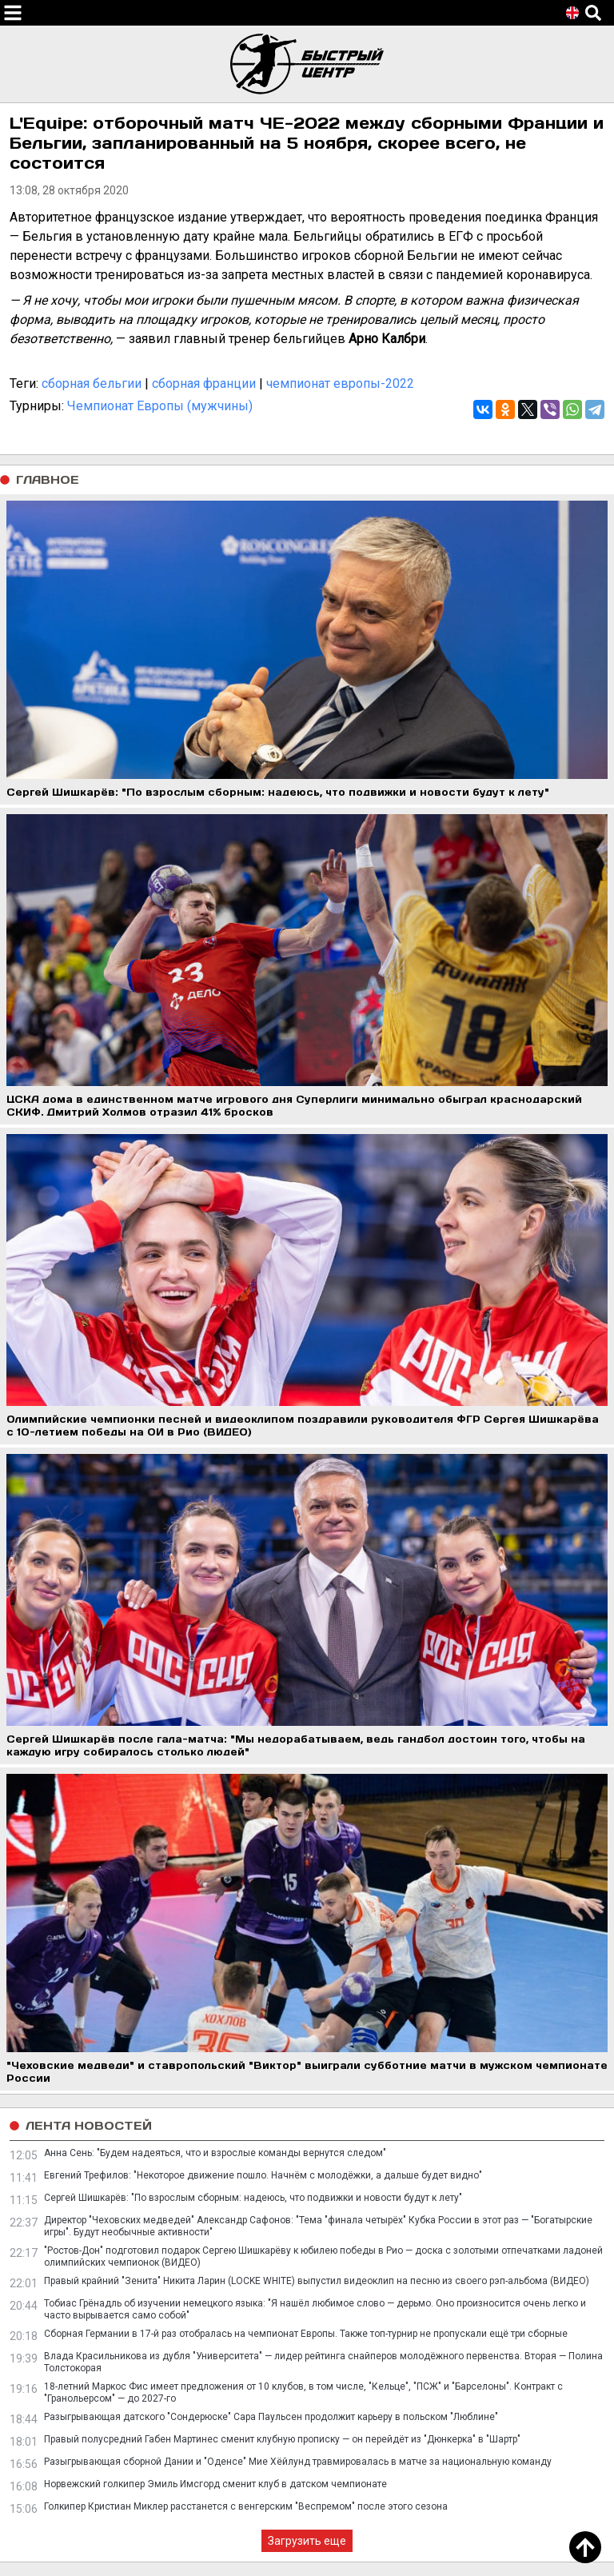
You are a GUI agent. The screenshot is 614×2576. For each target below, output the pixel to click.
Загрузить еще (307, 2540)
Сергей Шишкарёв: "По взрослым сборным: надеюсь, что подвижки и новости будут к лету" (253, 2197)
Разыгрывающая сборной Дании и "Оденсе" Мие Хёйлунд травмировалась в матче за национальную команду (298, 2461)
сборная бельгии (92, 383)
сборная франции (204, 383)
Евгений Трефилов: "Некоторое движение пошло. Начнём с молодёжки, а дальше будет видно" (263, 2175)
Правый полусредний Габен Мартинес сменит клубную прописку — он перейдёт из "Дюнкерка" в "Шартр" (282, 2439)
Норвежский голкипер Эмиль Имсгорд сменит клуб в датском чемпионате (215, 2484)
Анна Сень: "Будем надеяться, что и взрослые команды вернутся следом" (215, 2153)
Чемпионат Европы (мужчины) (160, 405)
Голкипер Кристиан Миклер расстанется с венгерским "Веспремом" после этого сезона (246, 2506)
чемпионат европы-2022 (340, 383)
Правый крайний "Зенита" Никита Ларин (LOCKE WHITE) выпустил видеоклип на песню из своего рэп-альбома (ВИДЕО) (316, 2280)
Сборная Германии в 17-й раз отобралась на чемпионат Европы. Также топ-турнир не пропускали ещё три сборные (306, 2333)
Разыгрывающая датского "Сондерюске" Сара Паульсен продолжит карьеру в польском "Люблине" (271, 2416)
